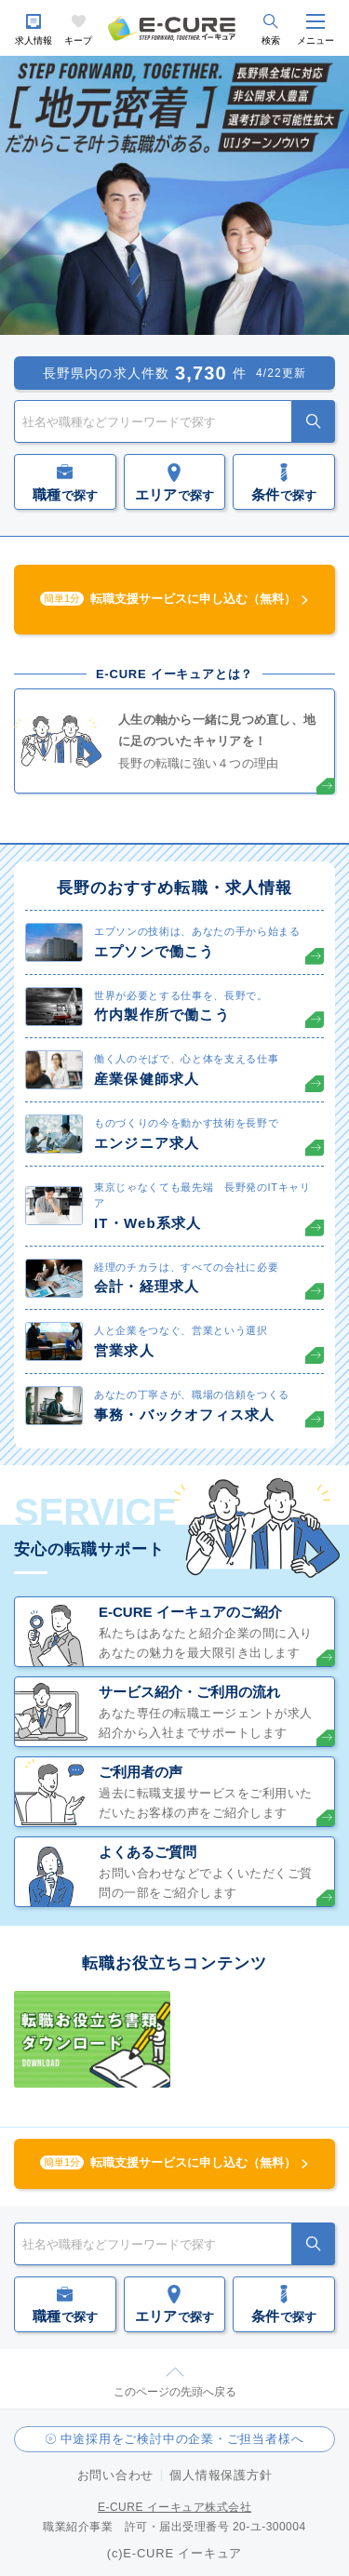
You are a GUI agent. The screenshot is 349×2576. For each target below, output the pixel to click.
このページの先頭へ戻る (175, 2391)
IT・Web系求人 (148, 1223)
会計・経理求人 (146, 1286)
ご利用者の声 (140, 1772)
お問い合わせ (115, 2475)
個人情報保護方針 (220, 2475)
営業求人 (124, 1350)
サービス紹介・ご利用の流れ (189, 1692)
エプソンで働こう (154, 951)
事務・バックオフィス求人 (184, 1414)
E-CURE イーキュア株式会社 (174, 2507)
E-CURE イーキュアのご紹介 (190, 1612)
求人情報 (33, 40)
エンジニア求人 (146, 1143)
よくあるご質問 (147, 1852)
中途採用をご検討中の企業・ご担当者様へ (182, 2439)
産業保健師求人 (146, 1079)
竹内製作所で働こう (162, 1014)
